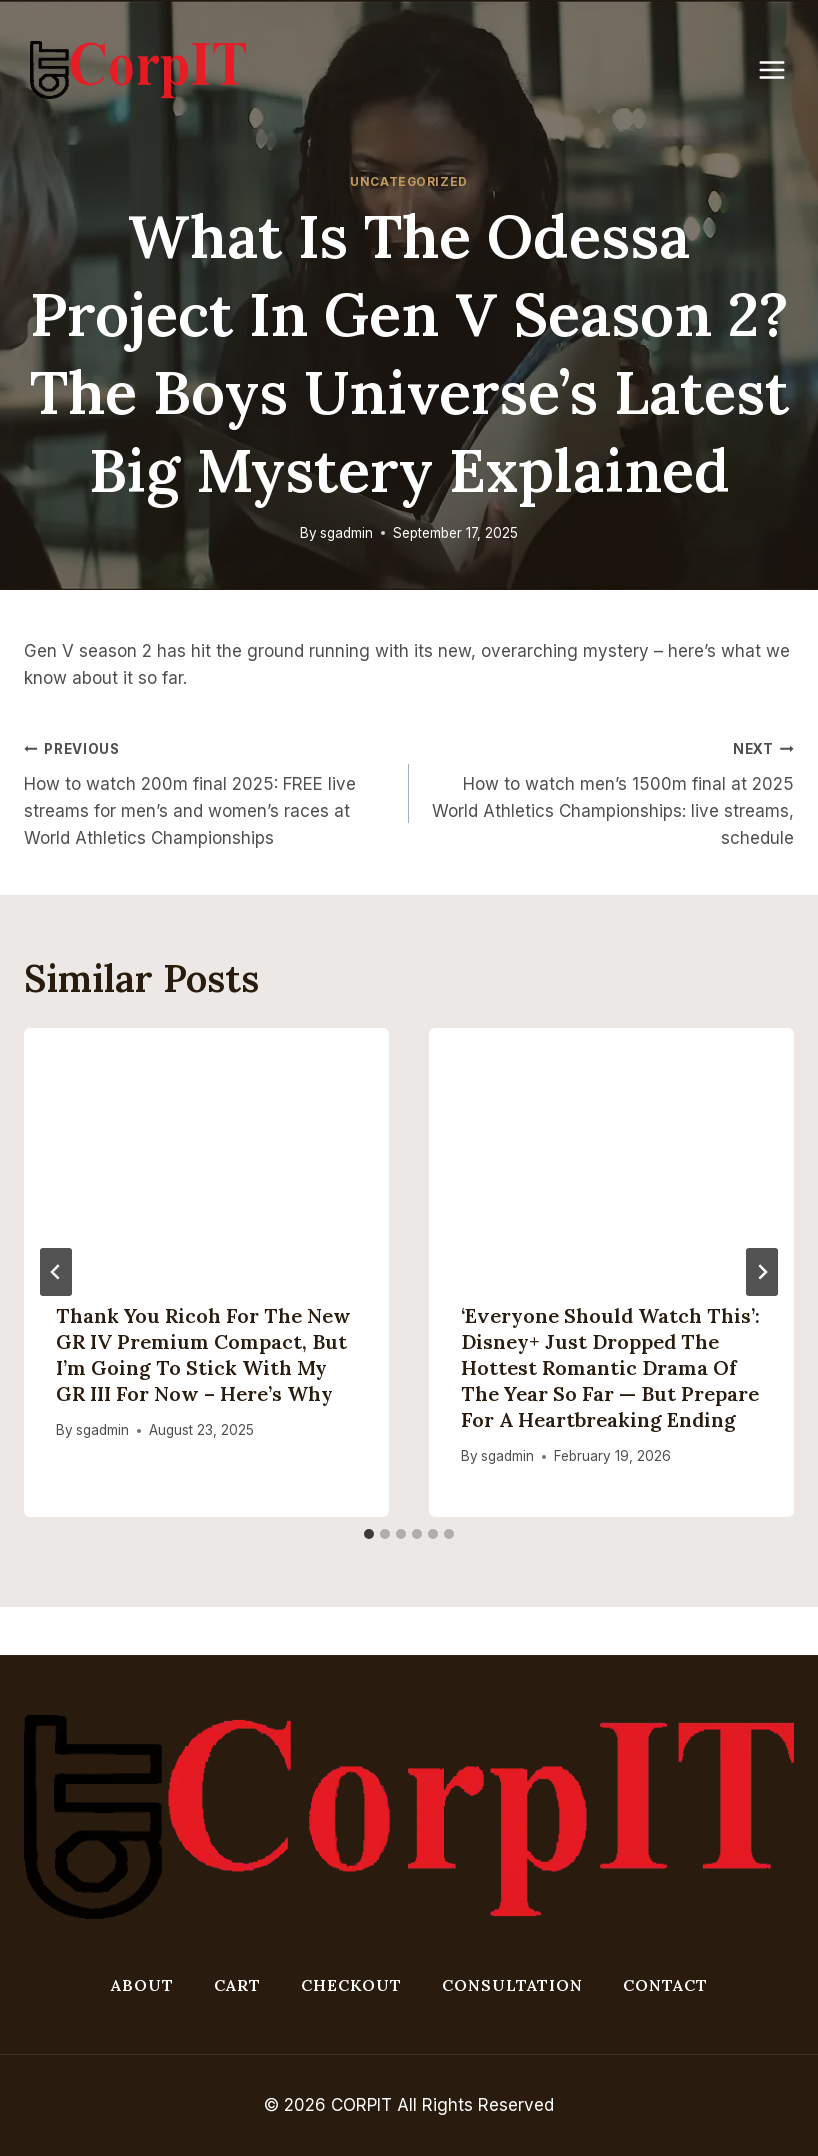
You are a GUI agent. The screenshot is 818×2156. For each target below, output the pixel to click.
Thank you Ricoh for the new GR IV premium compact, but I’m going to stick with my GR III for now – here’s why (203, 1354)
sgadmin (346, 533)
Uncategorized (409, 181)
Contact (665, 1985)
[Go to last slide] (56, 1272)
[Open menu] (782, 69)
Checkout (351, 1985)
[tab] (369, 1534)
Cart (237, 1985)
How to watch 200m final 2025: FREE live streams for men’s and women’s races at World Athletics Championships (208, 791)
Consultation (512, 1985)
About (142, 1985)
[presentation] (206, 1149)
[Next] (762, 1272)
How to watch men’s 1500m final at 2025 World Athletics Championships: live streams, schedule (610, 791)
